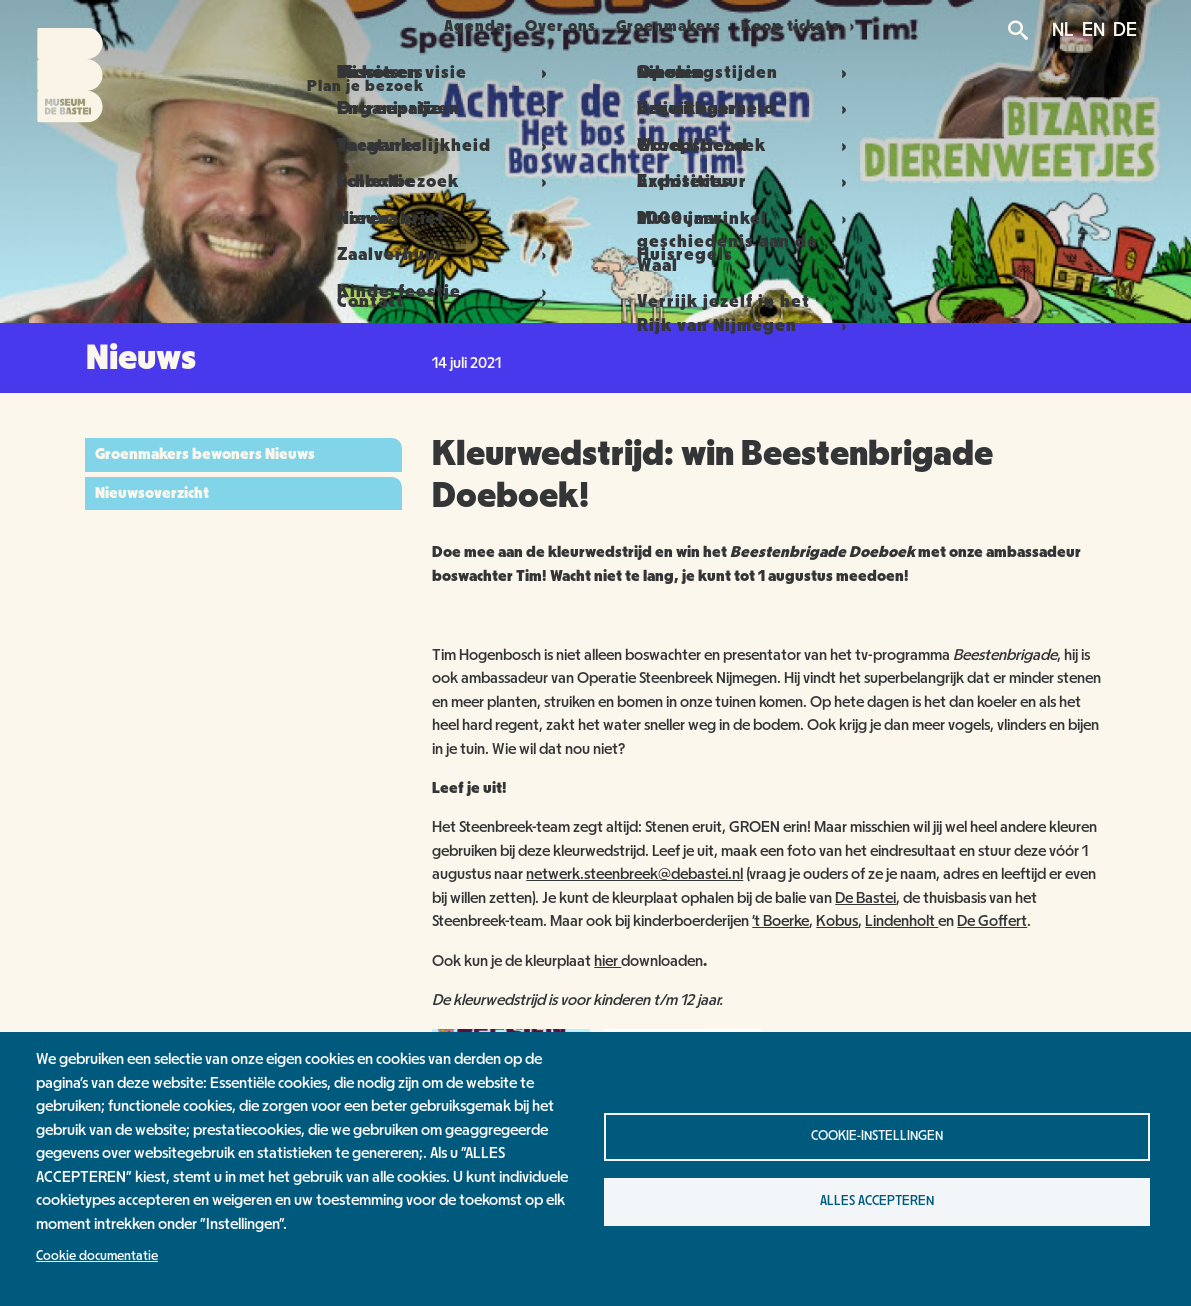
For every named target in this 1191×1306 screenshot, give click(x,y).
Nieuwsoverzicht (152, 493)
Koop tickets (821, 26)
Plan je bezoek (342, 26)
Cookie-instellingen (877, 1136)
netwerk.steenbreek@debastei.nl (634, 874)
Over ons (567, 26)
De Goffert (992, 921)
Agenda (467, 26)
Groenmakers (688, 26)
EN (1093, 30)
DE (1125, 30)
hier (607, 961)
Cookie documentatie (97, 1256)
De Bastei (865, 898)
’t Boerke (780, 921)
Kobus (837, 921)
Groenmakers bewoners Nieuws (205, 454)
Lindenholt (901, 921)
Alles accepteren (877, 1201)
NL (1063, 30)
